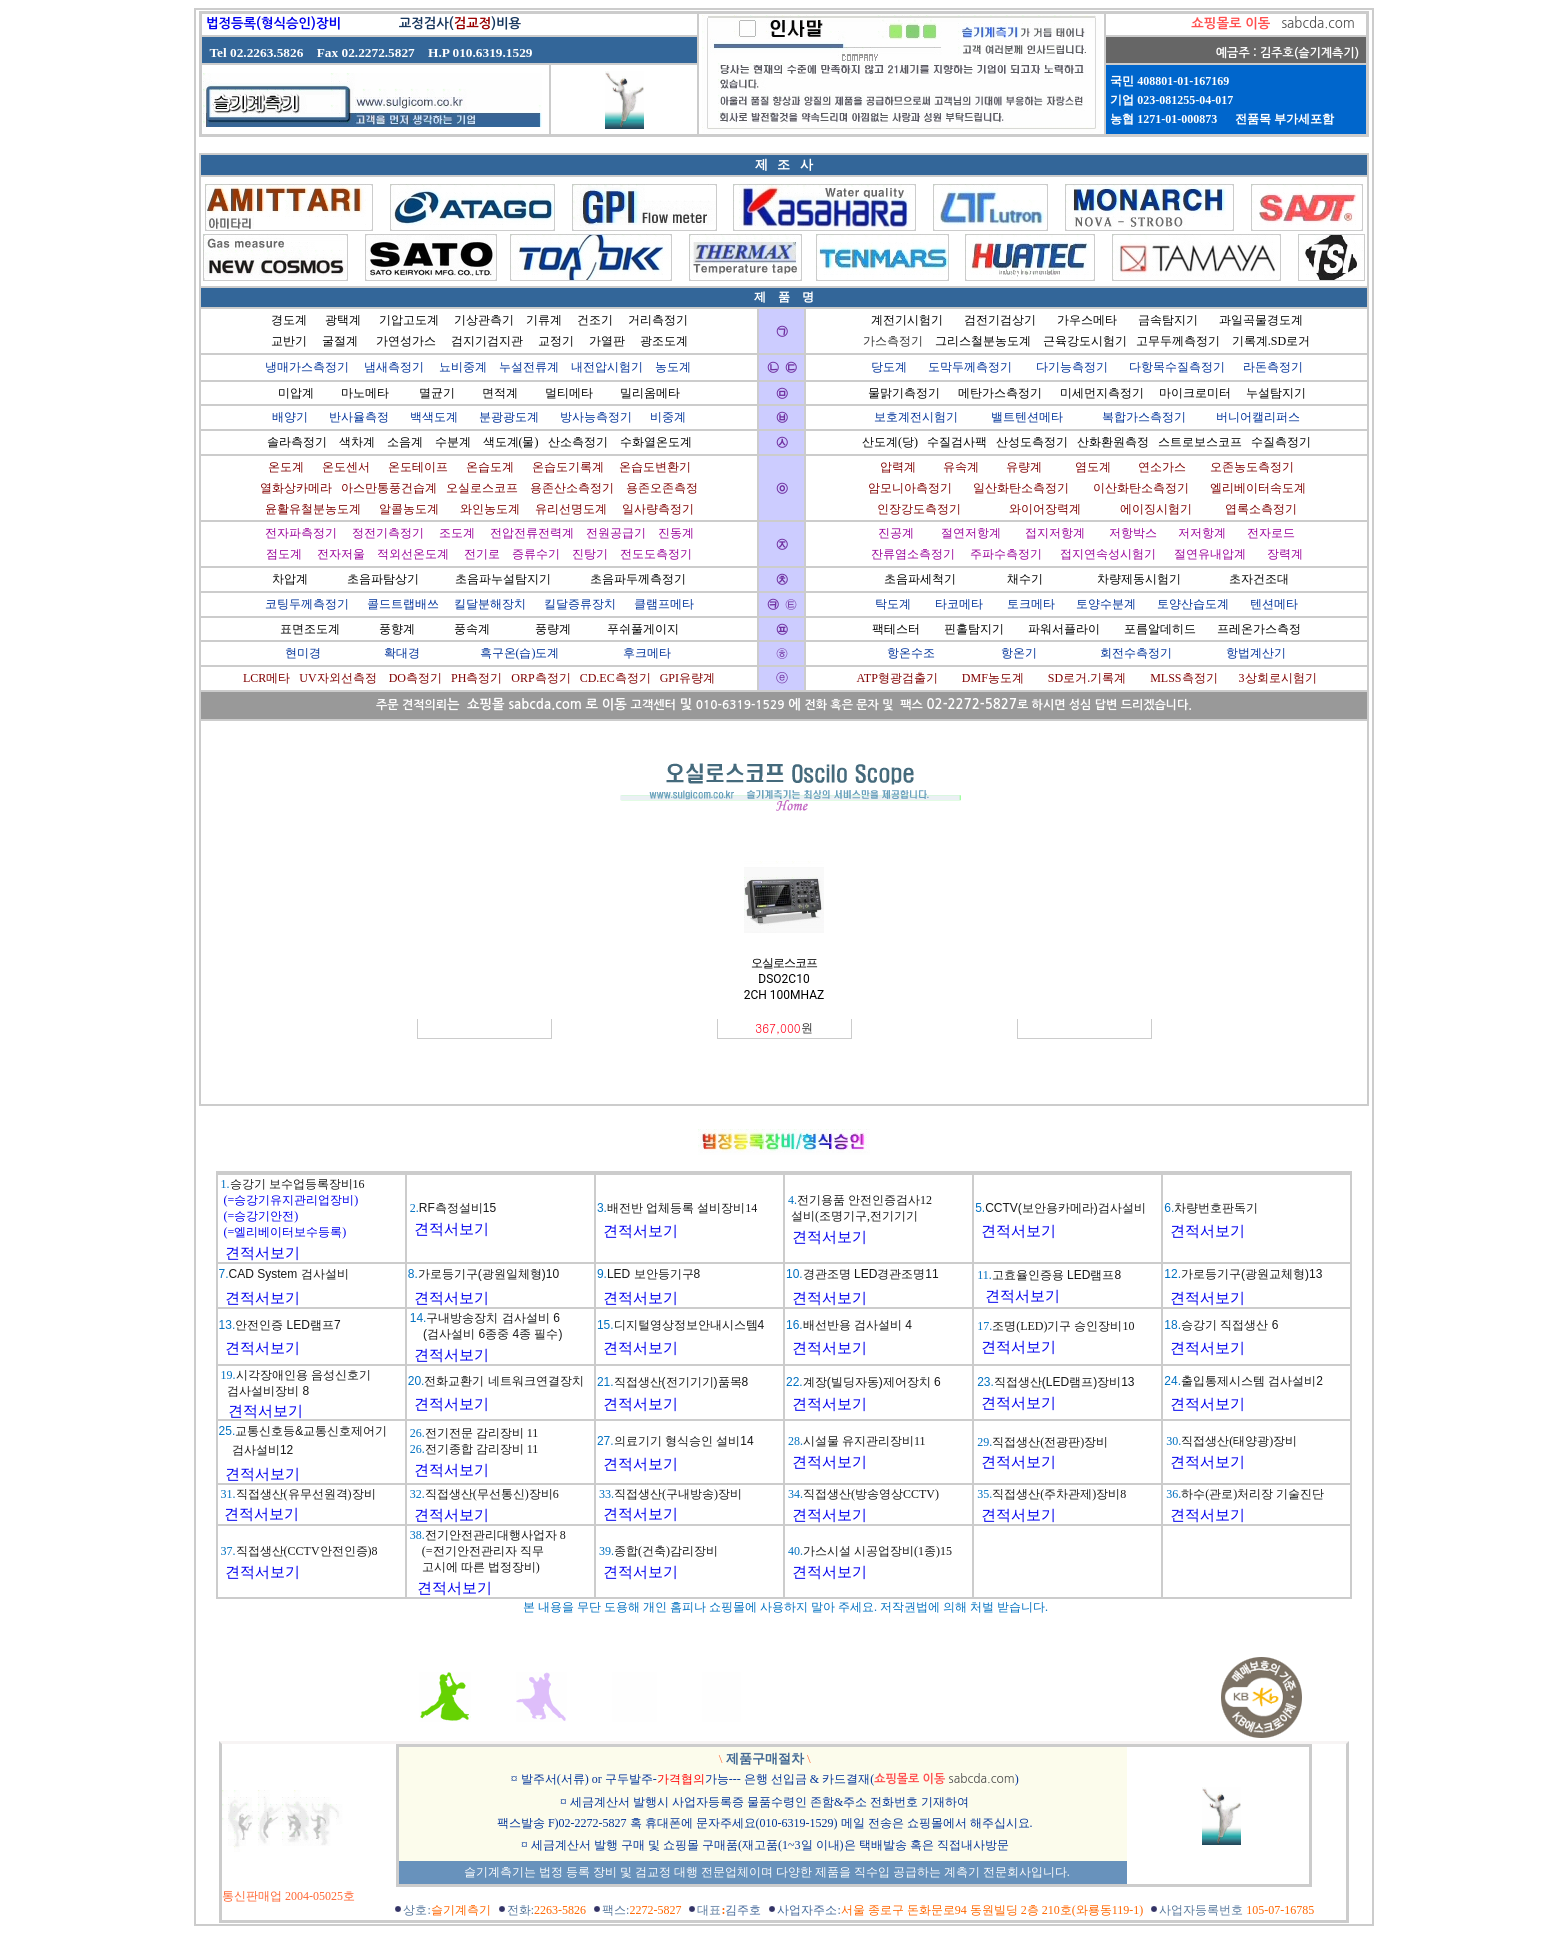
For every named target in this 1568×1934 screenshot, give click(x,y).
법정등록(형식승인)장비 (273, 23)
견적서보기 (262, 1253)
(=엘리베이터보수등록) (284, 1232)
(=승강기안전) (260, 1216)
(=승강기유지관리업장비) (290, 1200)
